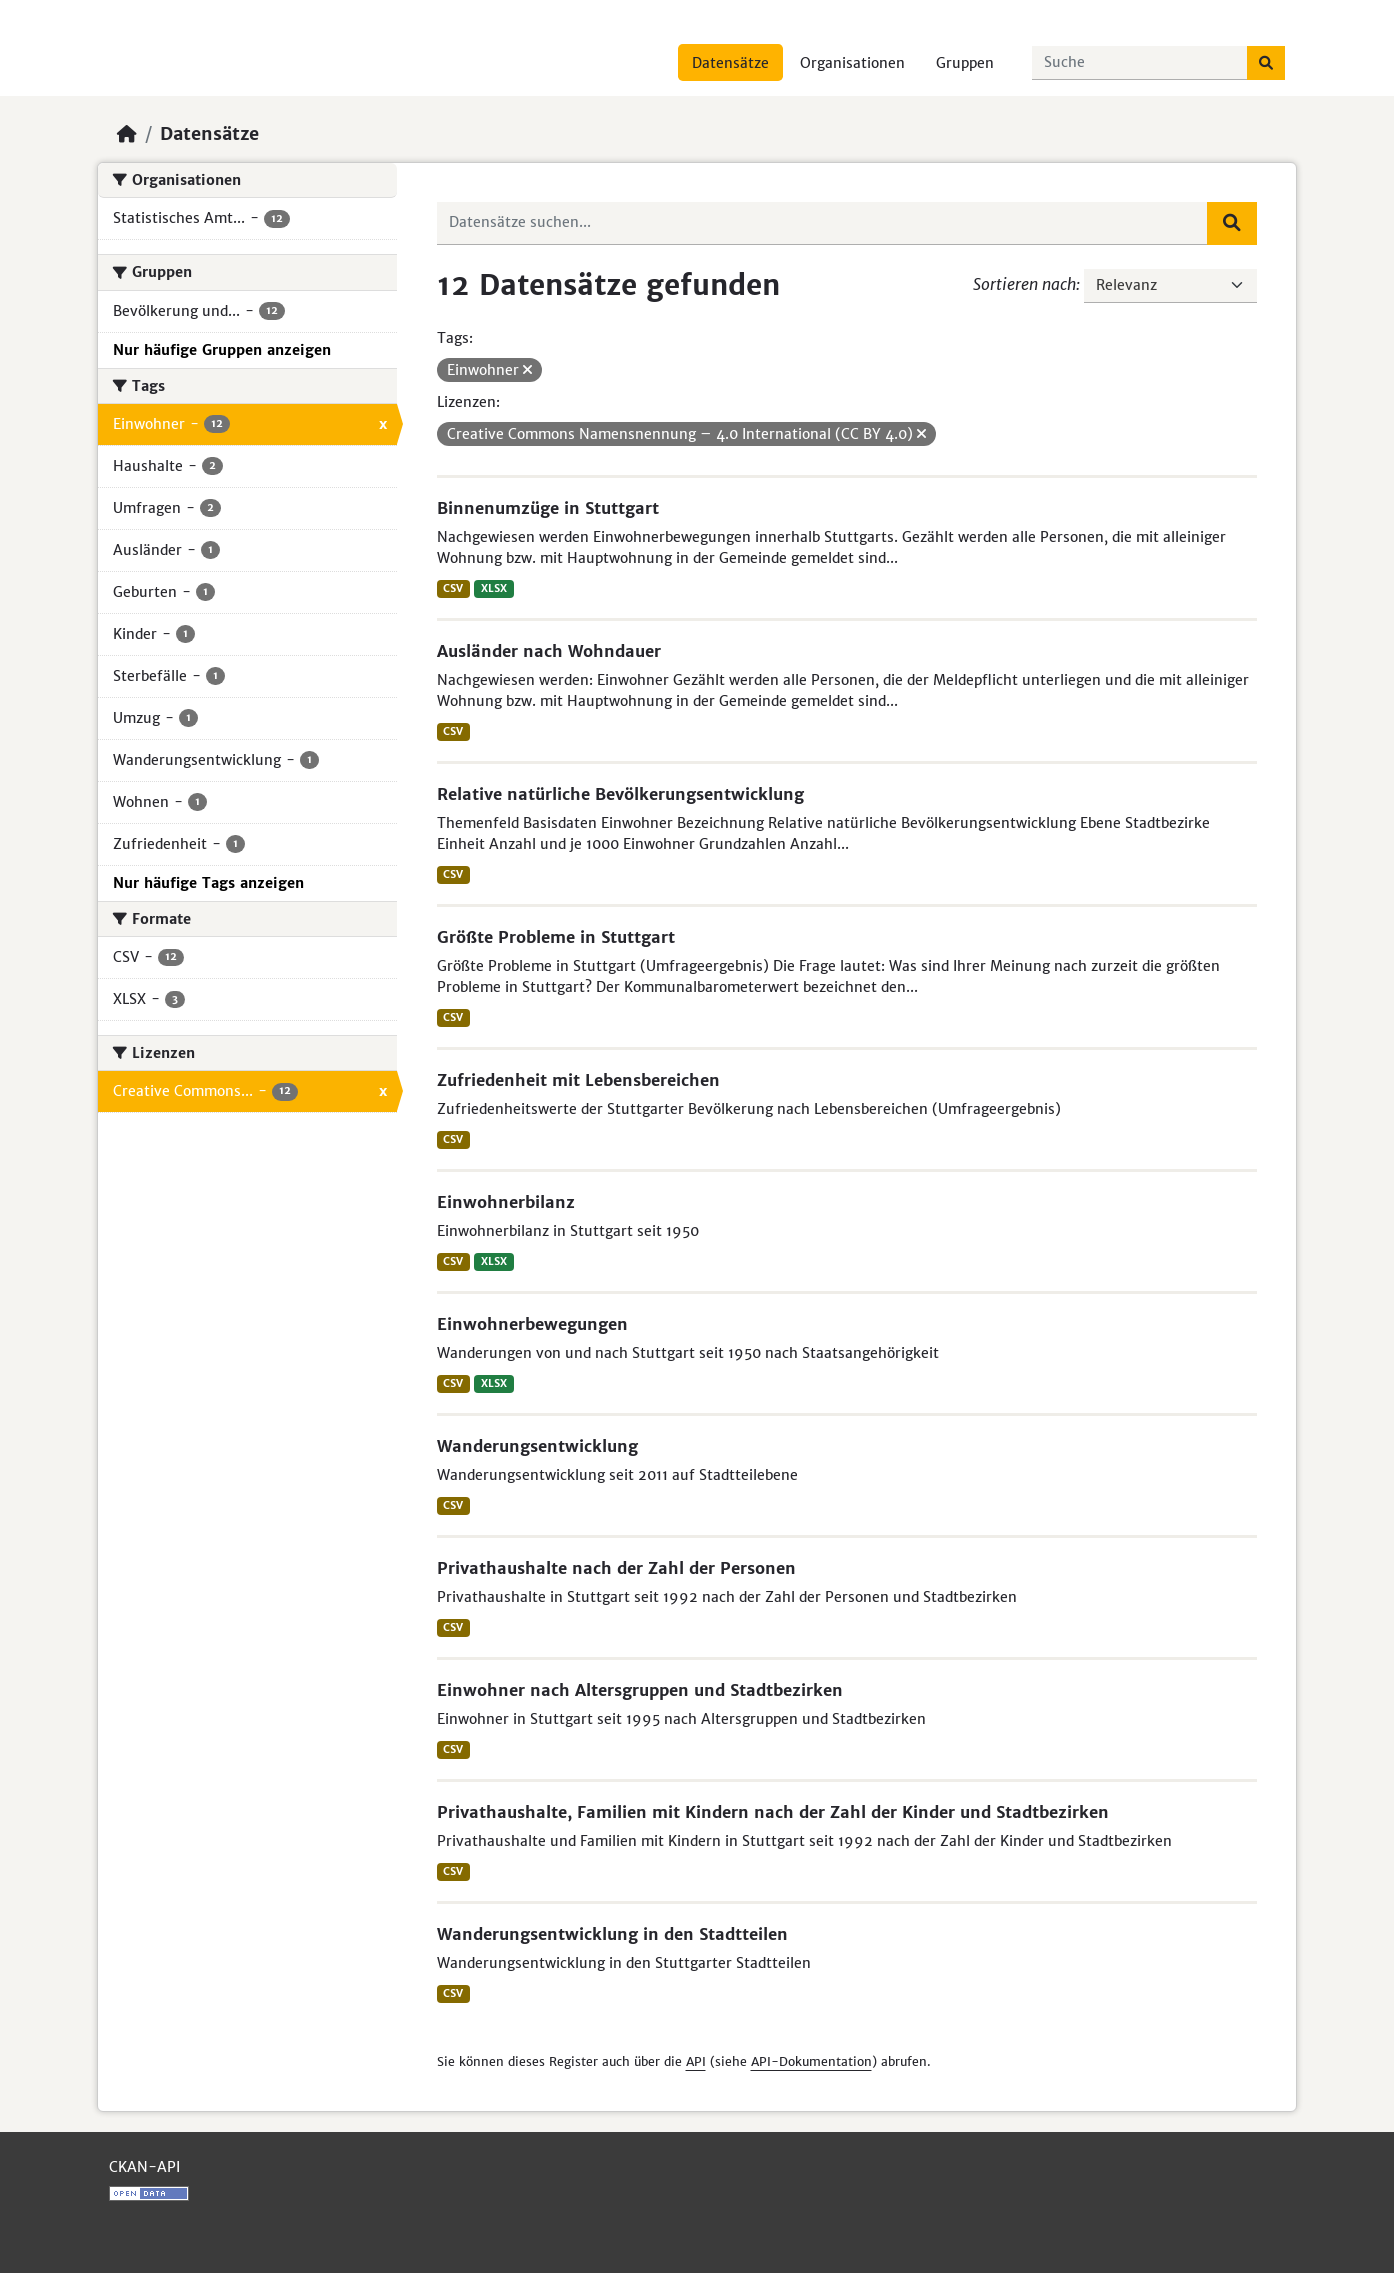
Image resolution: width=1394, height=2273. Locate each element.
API (696, 2061)
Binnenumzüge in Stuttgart (548, 508)
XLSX (494, 588)
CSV (453, 588)
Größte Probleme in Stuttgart (556, 937)
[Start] (127, 134)
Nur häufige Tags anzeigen (208, 883)
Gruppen (965, 63)
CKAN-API (144, 2167)
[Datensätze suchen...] (1140, 63)
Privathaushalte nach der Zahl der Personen (616, 1568)
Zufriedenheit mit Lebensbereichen (578, 1080)
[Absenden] (1266, 63)
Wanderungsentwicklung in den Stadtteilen (612, 1934)
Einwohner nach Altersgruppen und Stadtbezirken (640, 1690)
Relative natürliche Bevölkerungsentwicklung (620, 794)
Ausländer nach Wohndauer (549, 651)
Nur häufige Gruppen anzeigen (222, 350)
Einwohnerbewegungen (532, 1324)
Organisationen (852, 63)
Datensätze (730, 63)
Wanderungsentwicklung (537, 1446)
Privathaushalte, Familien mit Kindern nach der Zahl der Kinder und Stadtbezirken (773, 1812)
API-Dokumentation (811, 2061)
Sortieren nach (1024, 284)
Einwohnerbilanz (506, 1202)
